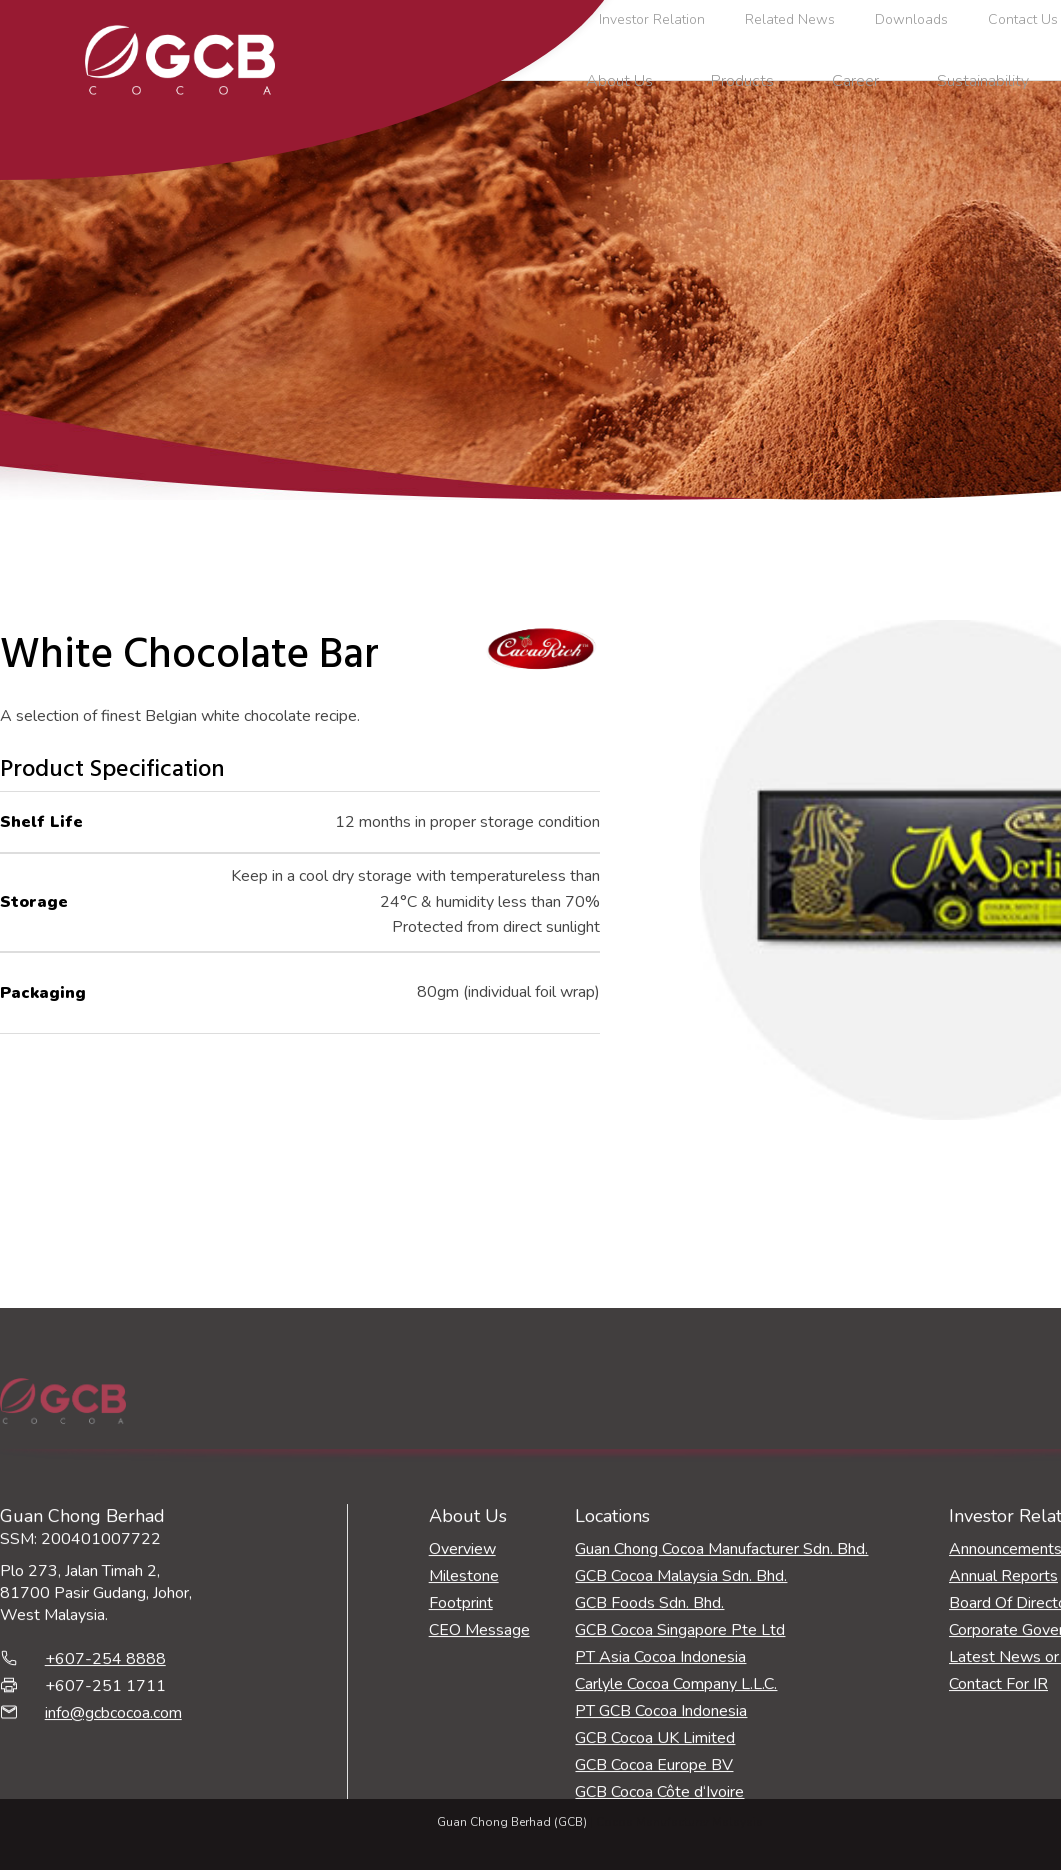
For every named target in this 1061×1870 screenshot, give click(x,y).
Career (855, 81)
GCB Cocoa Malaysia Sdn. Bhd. (681, 1765)
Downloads (911, 19)
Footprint (461, 1792)
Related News (790, 19)
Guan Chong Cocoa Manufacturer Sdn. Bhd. (721, 1738)
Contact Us (1023, 19)
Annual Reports (1003, 1765)
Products (742, 81)
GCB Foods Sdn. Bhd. (649, 1792)
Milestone (464, 1765)
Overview (462, 1738)
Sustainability (983, 81)
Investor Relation (652, 19)
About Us (619, 81)
